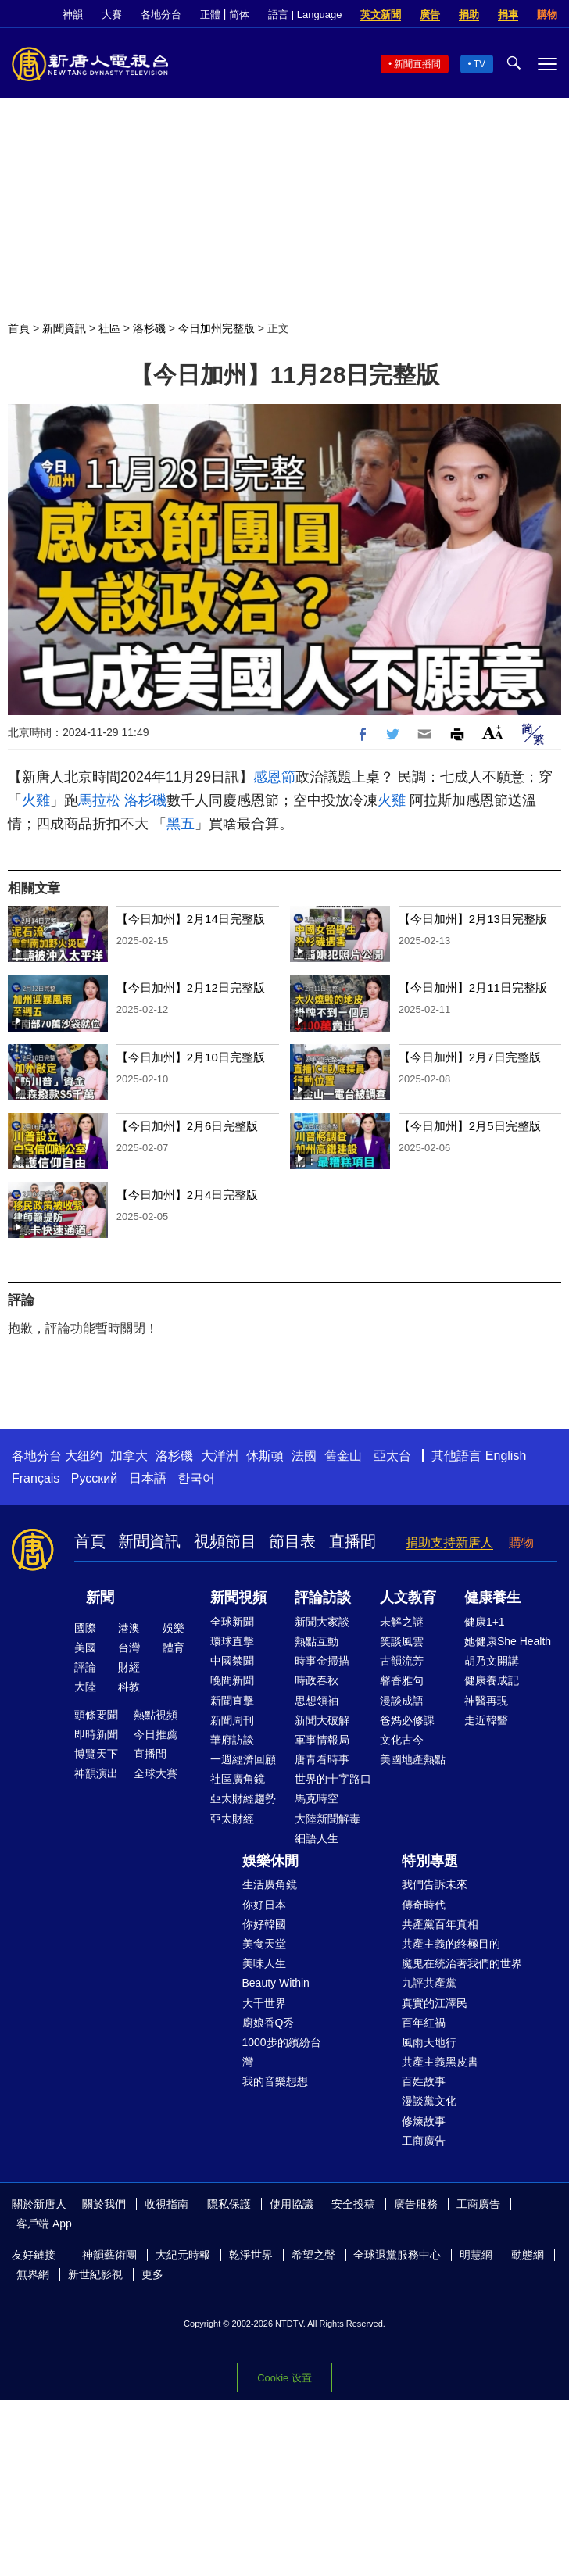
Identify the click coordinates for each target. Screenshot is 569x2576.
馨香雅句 (402, 1680)
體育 (173, 1647)
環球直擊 (232, 1641)
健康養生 (492, 1597)
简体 (239, 14)
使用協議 (291, 2204)
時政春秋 (316, 1680)
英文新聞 (380, 14)
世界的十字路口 (333, 1779)
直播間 (352, 1541)
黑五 (180, 824)
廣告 (430, 14)
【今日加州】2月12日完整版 (190, 987)
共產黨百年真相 (440, 1924)
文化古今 (402, 1739)
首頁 (19, 328)
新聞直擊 (232, 1700)
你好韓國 (264, 1924)
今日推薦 (155, 1734)
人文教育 (408, 1597)
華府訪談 (232, 1739)
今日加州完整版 (216, 328)
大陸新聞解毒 (327, 1818)
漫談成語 (402, 1700)
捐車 (508, 14)
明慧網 (476, 2255)
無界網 (32, 2274)
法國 (304, 1455)
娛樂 (173, 1628)
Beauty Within (276, 1983)
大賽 (112, 14)
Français (35, 1478)
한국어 (196, 1478)
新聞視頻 (238, 1597)
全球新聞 (232, 1621)
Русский (94, 1478)
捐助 (469, 14)
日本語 (147, 1478)
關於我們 (104, 2204)
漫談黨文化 (429, 2101)
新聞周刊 (232, 1720)
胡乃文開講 (491, 1661)
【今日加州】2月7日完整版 (470, 1057)
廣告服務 (416, 2204)
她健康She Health (507, 1641)
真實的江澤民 (434, 2003)
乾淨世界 (251, 2255)
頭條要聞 (96, 1714)
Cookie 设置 (284, 2378)
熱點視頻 (155, 1714)
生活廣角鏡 (269, 1884)
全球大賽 (155, 1773)
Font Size (492, 731)
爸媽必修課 (407, 1720)
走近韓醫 (486, 1720)
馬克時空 (316, 1798)
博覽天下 (96, 1754)
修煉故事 (424, 2121)
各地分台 (161, 14)
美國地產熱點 (413, 1759)
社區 (109, 328)
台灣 (129, 1647)
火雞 (36, 800)
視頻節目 (225, 1541)
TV (479, 64)
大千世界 (264, 2003)
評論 (85, 1667)
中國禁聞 (232, 1661)
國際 (85, 1628)
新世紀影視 (95, 2274)
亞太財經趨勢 (243, 1798)
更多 (152, 2274)
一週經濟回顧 (243, 1759)
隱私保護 (229, 2204)
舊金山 (343, 1455)
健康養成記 (491, 1680)
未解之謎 (402, 1621)
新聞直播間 (417, 64)
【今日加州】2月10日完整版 (190, 1057)
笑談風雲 (402, 1641)
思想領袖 (316, 1700)
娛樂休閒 (270, 1861)
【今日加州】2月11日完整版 (473, 987)
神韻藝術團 (109, 2255)
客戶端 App (44, 2223)
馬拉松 (99, 800)
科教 (129, 1686)
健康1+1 (484, 1621)
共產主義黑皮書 (440, 2061)
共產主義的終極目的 (451, 1943)
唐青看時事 (322, 1759)
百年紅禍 (424, 2022)
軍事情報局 (322, 1739)
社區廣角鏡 (237, 1779)
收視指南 (166, 2204)
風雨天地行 (429, 2042)
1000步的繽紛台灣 (281, 2052)
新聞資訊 (64, 328)
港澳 (129, 1628)
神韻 (73, 14)
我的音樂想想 (275, 2081)
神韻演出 (96, 1773)
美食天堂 (264, 1943)
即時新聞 (96, 1734)
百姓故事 (424, 2081)
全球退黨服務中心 (397, 2255)
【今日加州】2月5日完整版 (470, 1125)
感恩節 (274, 777)
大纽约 (83, 1455)
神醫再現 (486, 1700)
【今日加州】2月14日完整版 (190, 918)
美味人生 (264, 1963)
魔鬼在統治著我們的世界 (462, 1963)
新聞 (100, 1597)
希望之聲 (313, 2255)
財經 (129, 1667)
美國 (85, 1647)
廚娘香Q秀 (268, 2022)
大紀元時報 (183, 2255)
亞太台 (392, 1455)
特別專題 (430, 1861)
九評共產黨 (429, 1983)
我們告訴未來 (434, 1884)
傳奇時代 (424, 1904)
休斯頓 (265, 1455)
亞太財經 (232, 1818)
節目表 (292, 1541)
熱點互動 (316, 1641)
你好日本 (264, 1904)
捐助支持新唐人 (449, 1542)
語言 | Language (305, 14)
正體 (210, 14)
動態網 (527, 2255)
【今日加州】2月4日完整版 (187, 1194)
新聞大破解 (322, 1720)
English (505, 1455)
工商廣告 (424, 2140)
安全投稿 (353, 2204)
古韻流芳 (402, 1661)
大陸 (85, 1686)
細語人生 (316, 1838)
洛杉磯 (149, 328)
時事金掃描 (322, 1661)
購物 (547, 14)
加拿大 (129, 1455)
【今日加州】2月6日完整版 (187, 1125)
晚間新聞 (232, 1680)
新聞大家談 (322, 1621)
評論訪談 (323, 1597)
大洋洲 (219, 1455)
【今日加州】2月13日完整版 (473, 918)
